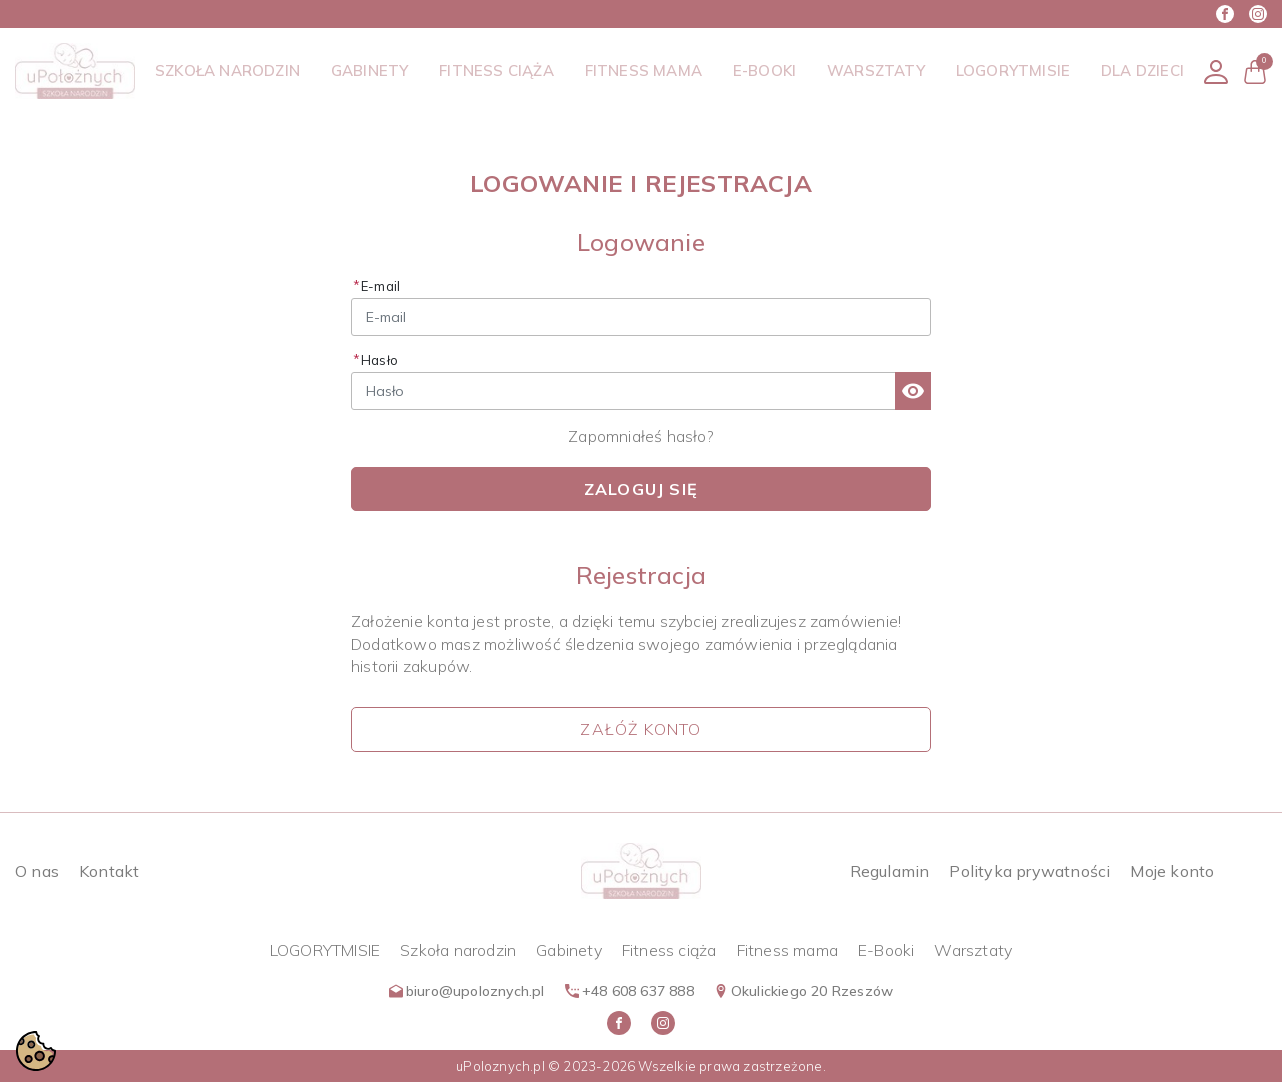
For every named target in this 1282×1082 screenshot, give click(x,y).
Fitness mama (787, 950)
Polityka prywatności (1029, 871)
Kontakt (109, 871)
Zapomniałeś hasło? (641, 436)
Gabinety (569, 950)
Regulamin (890, 871)
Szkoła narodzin (458, 950)
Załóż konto (640, 729)
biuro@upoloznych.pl (467, 991)
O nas (37, 871)
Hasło (379, 360)
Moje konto (1172, 871)
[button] (1255, 71)
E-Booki (886, 950)
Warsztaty (973, 950)
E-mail (380, 286)
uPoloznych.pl (500, 1066)
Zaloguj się (641, 489)
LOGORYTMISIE (325, 950)
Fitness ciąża (669, 950)
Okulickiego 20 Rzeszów (803, 991)
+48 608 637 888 (629, 991)
